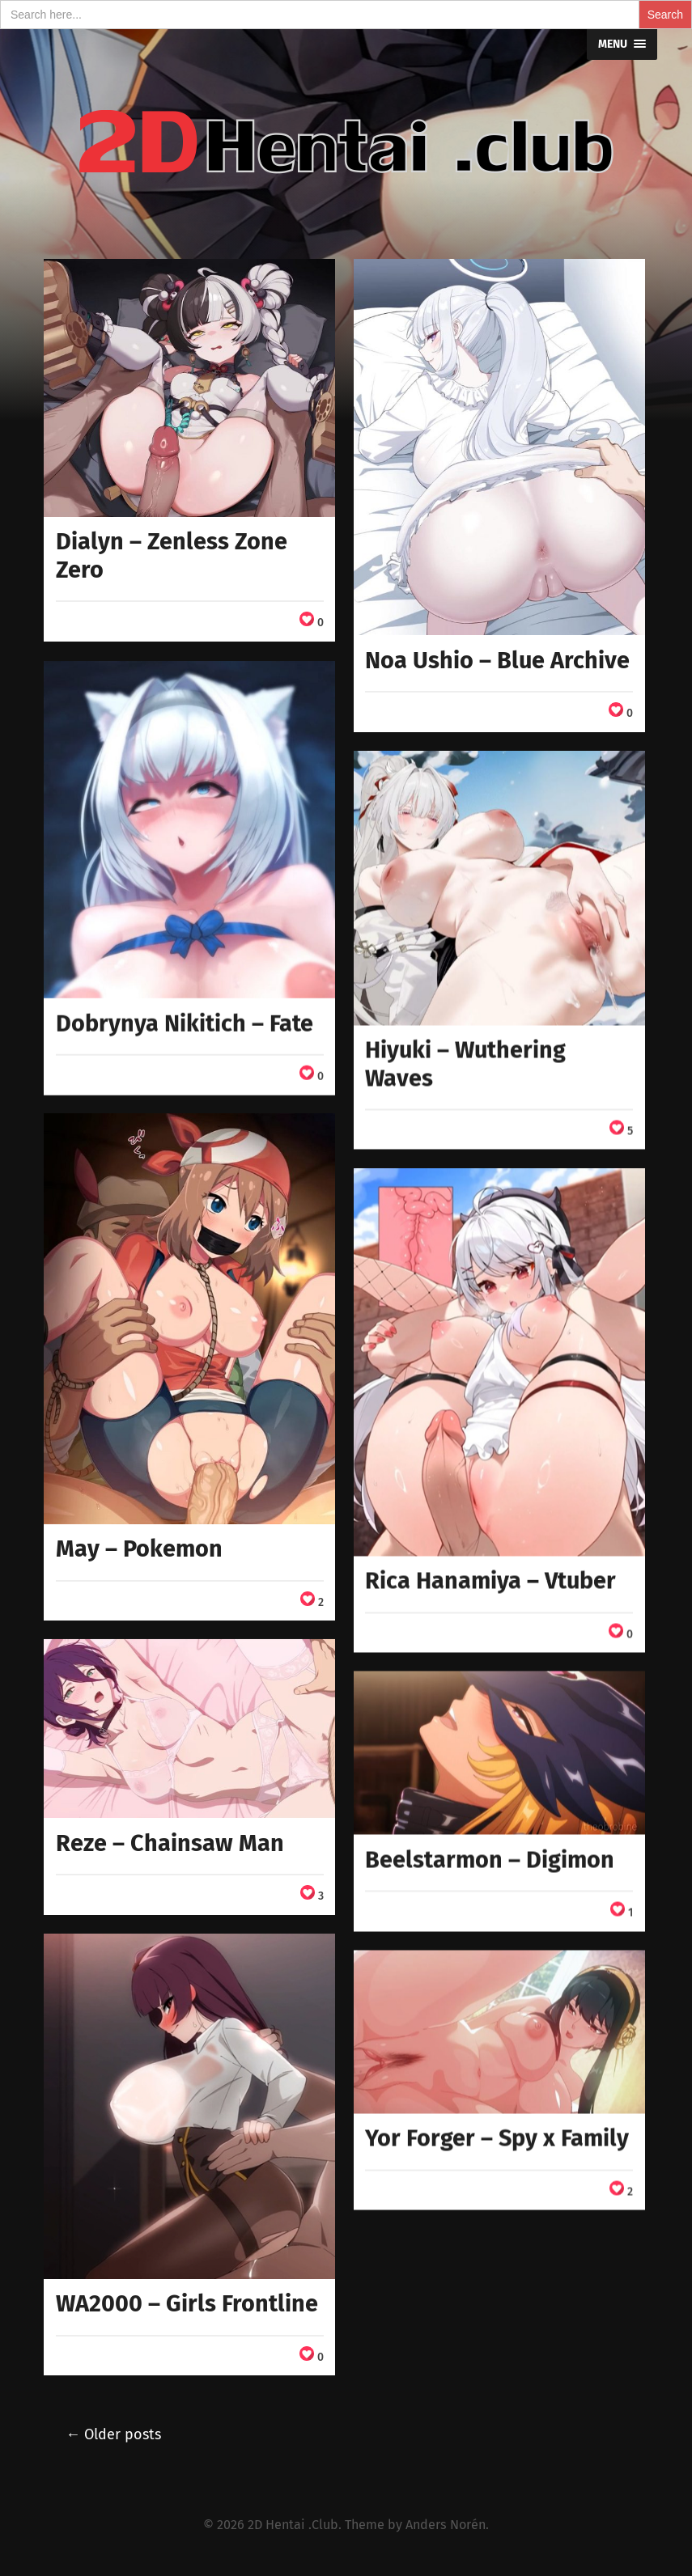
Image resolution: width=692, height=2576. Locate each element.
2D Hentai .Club (293, 2524)
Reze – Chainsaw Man (170, 1843)
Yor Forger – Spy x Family (497, 2138)
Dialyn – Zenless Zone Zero (171, 555)
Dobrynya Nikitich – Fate (184, 1023)
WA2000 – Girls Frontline (187, 2304)
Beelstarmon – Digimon (489, 1859)
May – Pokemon (139, 1549)
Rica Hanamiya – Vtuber (490, 1580)
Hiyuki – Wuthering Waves (465, 1064)
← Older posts (113, 2434)
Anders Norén (445, 2524)
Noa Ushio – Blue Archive (497, 660)
